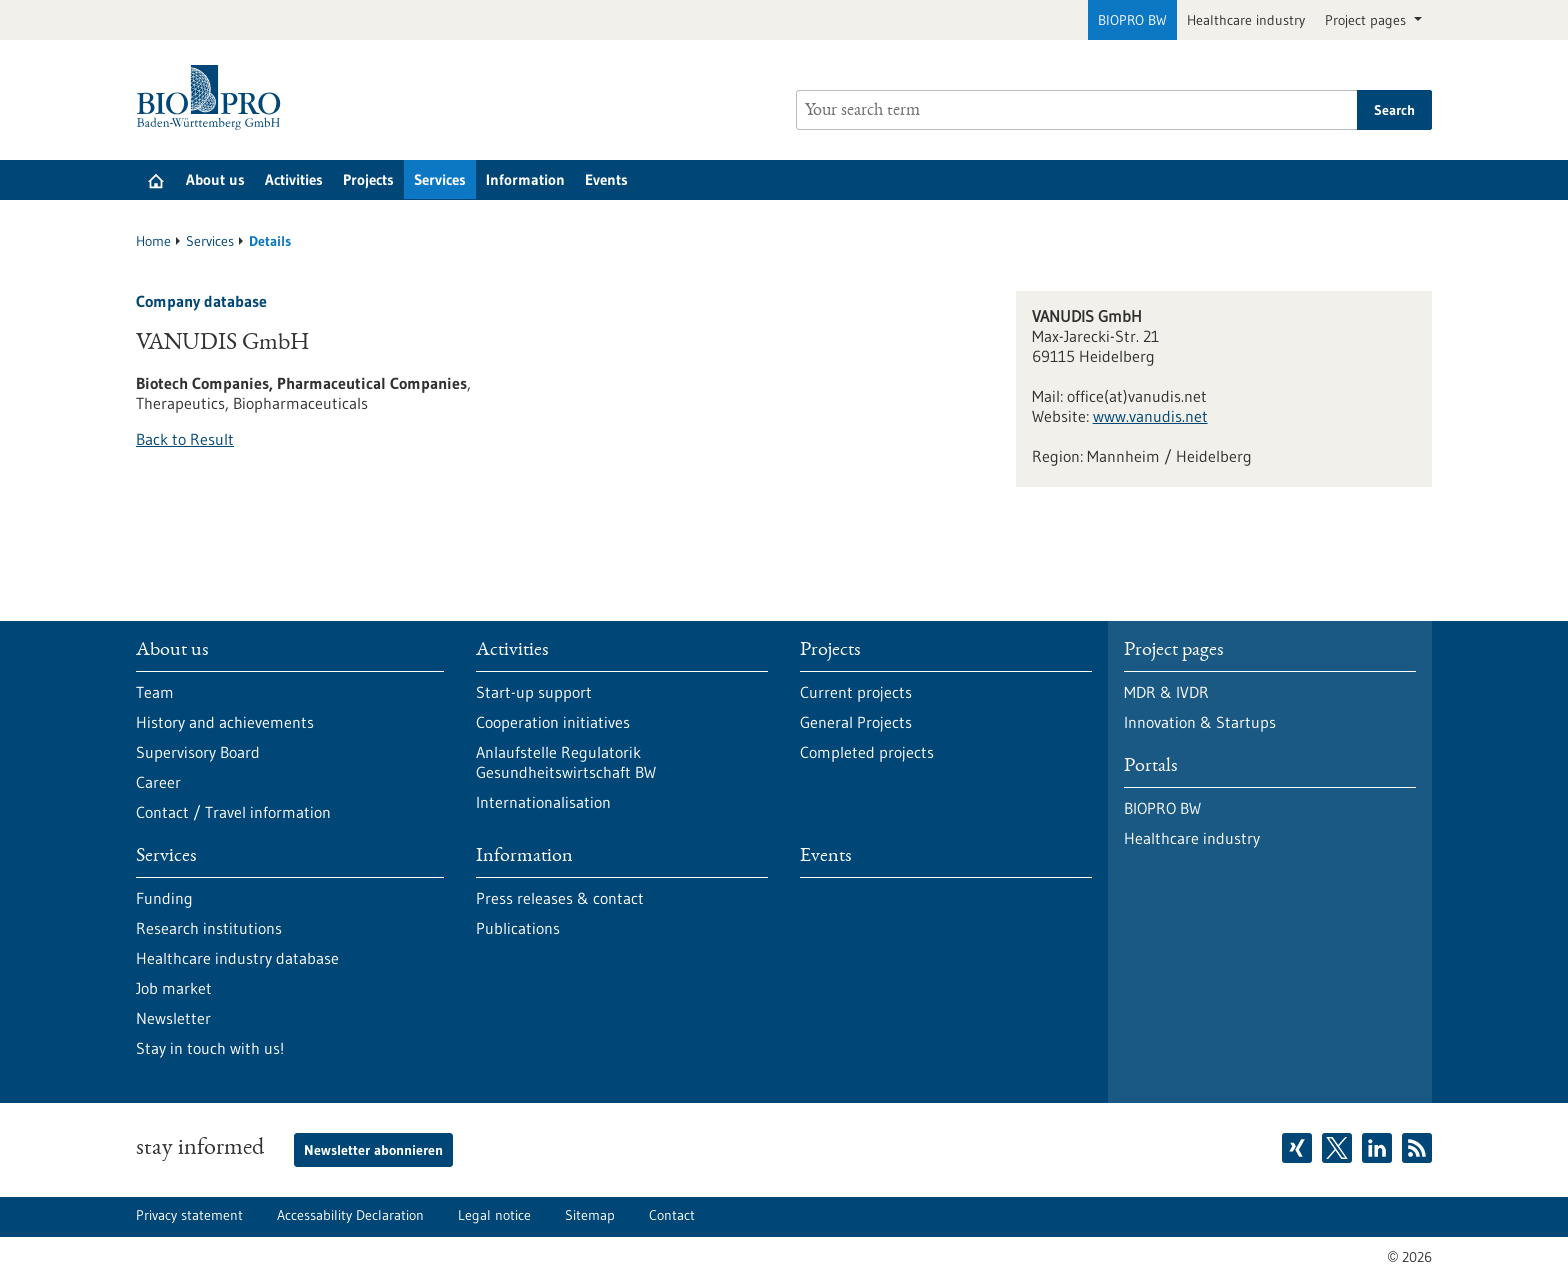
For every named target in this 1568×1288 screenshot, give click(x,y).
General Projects (856, 722)
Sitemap (590, 1215)
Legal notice (494, 1215)
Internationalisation (543, 802)
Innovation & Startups (1200, 722)
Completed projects (867, 752)
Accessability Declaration (350, 1215)
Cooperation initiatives (553, 722)
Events (606, 179)
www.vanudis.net (1150, 416)
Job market (174, 988)
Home (153, 241)
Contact (672, 1215)
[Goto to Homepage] (213, 97)
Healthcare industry (1246, 20)
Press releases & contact (560, 898)
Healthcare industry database (237, 958)
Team (155, 692)
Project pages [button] (1367, 20)
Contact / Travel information (233, 812)
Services (440, 179)
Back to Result (185, 439)
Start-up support (534, 692)
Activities (294, 179)
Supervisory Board (198, 752)
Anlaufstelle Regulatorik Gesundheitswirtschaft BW (566, 762)
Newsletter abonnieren (373, 1150)
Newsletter (173, 1018)
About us (215, 179)
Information (525, 179)
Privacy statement (189, 1215)
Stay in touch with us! (210, 1048)
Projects (368, 179)
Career (158, 782)
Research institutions (209, 928)
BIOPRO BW (1132, 20)
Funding (164, 898)
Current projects (856, 692)
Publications (518, 928)
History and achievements (225, 722)
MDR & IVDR (1166, 692)
